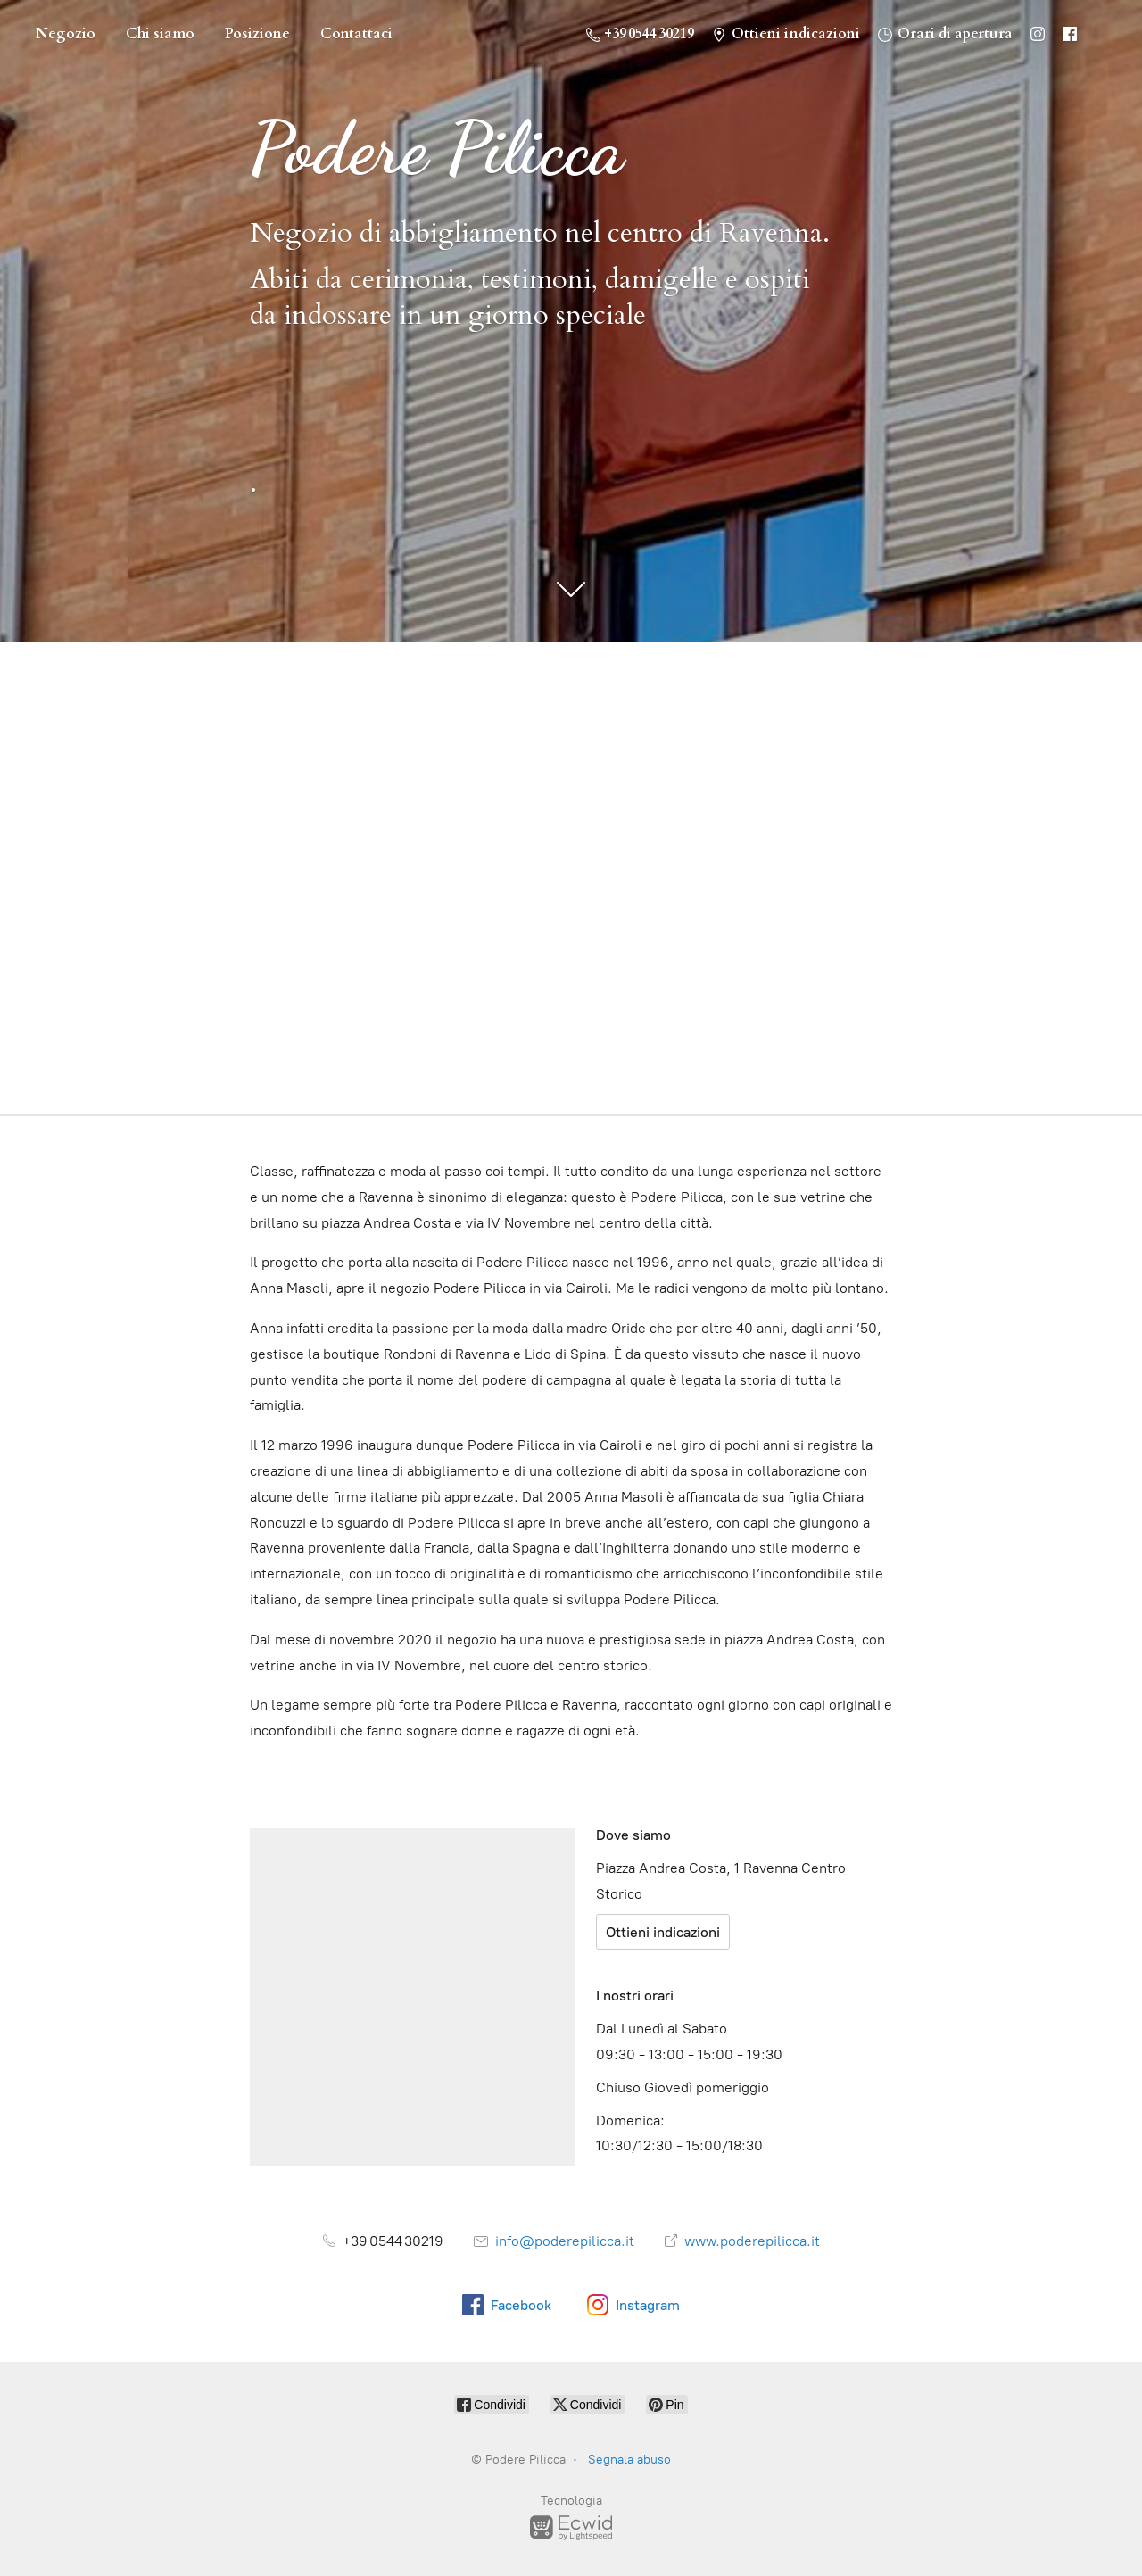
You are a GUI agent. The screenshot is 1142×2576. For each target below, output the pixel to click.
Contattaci (356, 34)
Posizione (257, 34)
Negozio (65, 34)
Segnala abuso (629, 2459)
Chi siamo (160, 34)
